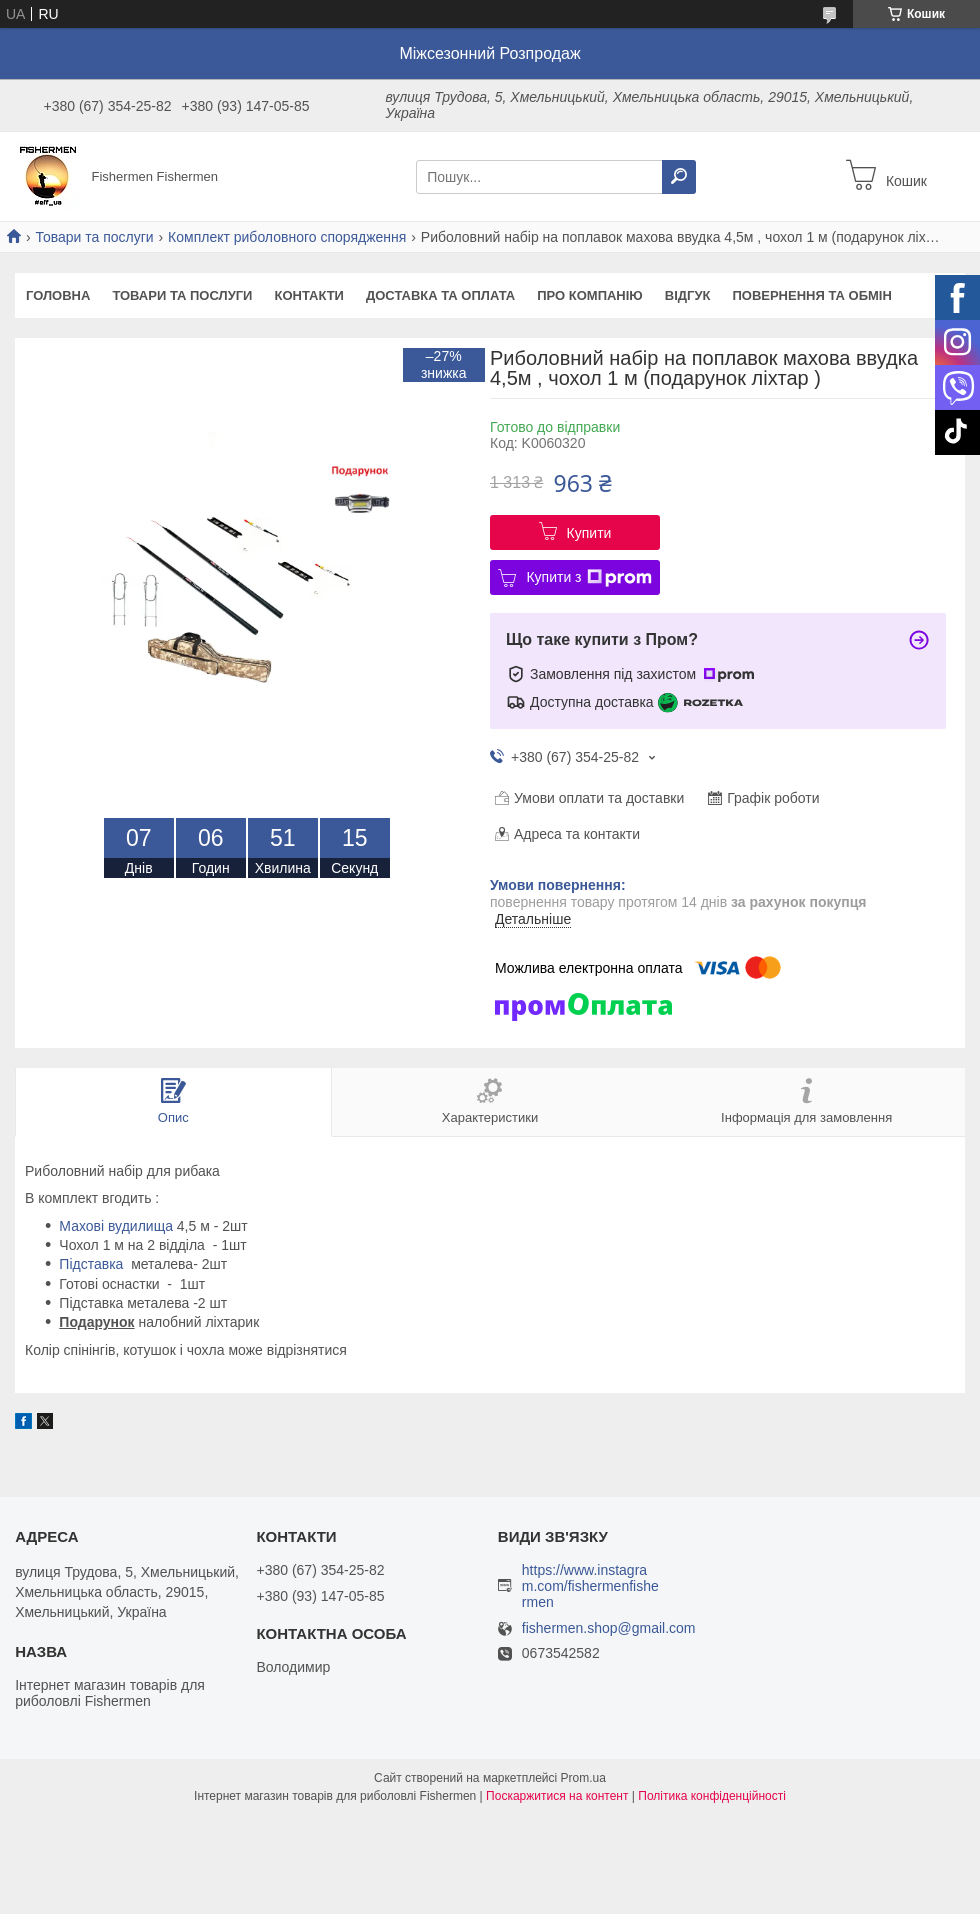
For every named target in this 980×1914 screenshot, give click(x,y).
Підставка (91, 1264)
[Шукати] (679, 177)
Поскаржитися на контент (557, 1796)
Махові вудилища (116, 1226)
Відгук (688, 295)
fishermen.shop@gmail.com (609, 1628)
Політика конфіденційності (712, 1796)
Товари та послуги (94, 237)
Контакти (309, 295)
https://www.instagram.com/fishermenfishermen (590, 1586)
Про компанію (590, 295)
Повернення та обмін (811, 295)
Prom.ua (583, 1778)
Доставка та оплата (440, 295)
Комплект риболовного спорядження (287, 237)
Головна (58, 295)
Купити (589, 533)
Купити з (588, 578)
